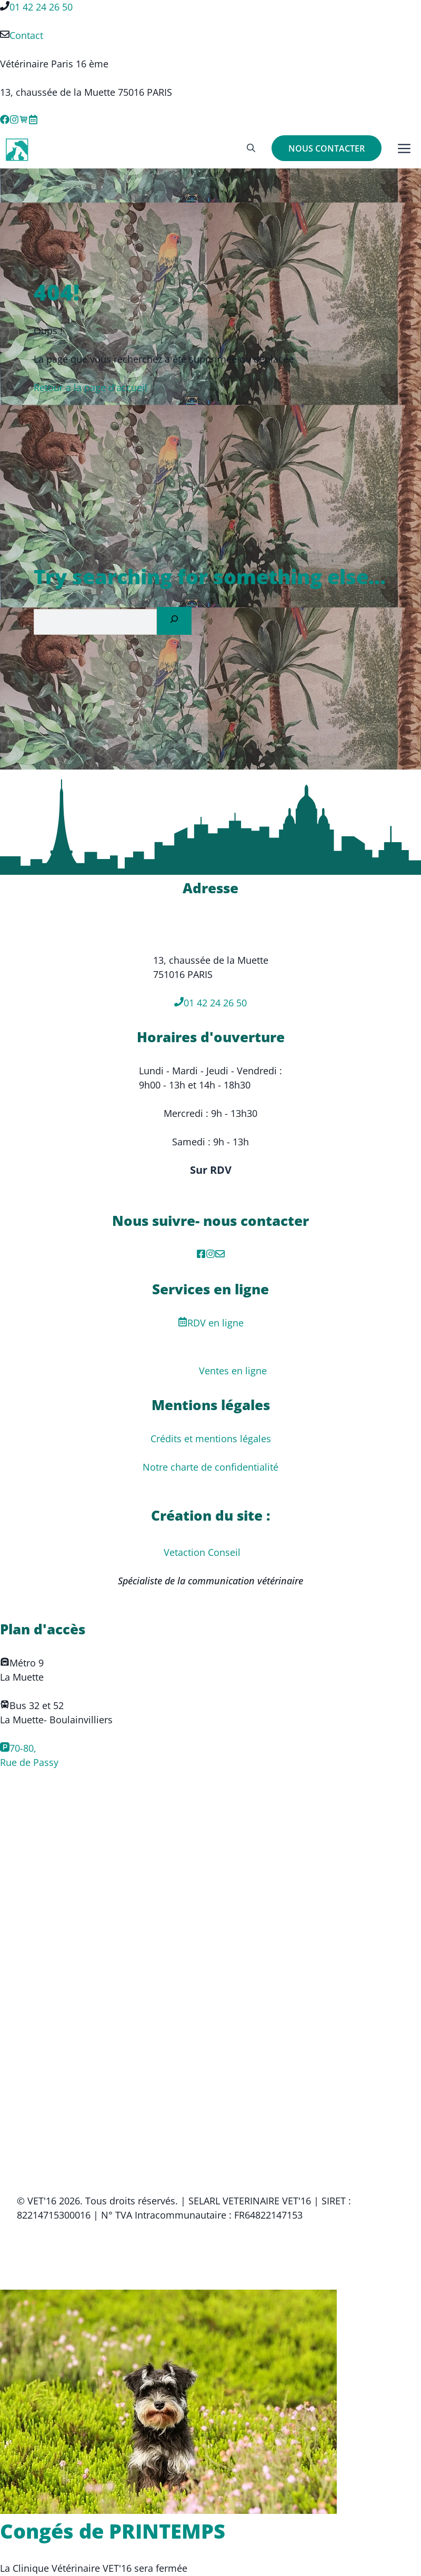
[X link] (33, 120)
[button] (251, 148)
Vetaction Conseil (202, 1552)
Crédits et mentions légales (211, 1438)
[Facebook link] (4, 120)
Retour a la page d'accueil (90, 387)
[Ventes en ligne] (23, 120)
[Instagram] (210, 1255)
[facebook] (201, 1255)
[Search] (174, 621)
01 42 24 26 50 (41, 7)
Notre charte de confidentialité (210, 1467)
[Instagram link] (14, 120)
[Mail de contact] (220, 1255)
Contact (26, 35)
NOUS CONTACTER (326, 148)
